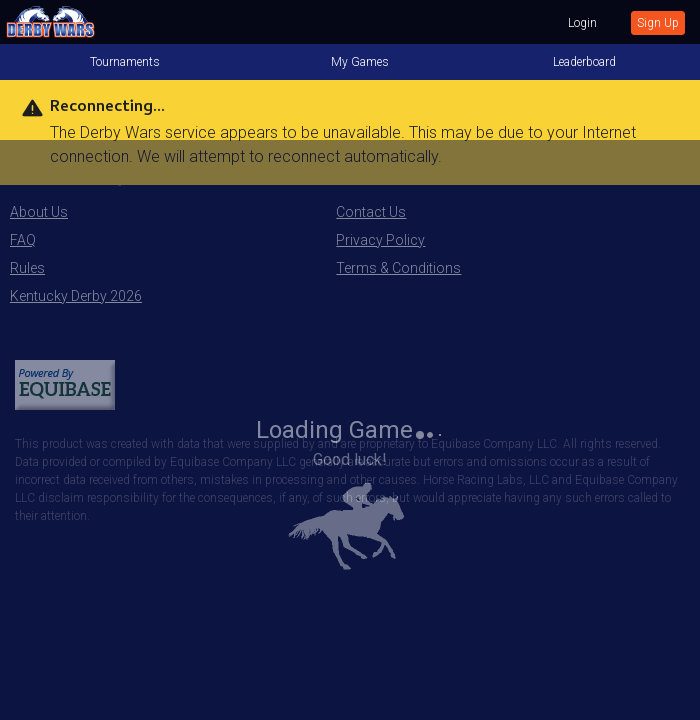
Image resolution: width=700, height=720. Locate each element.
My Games (360, 62)
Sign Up (658, 23)
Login (582, 23)
